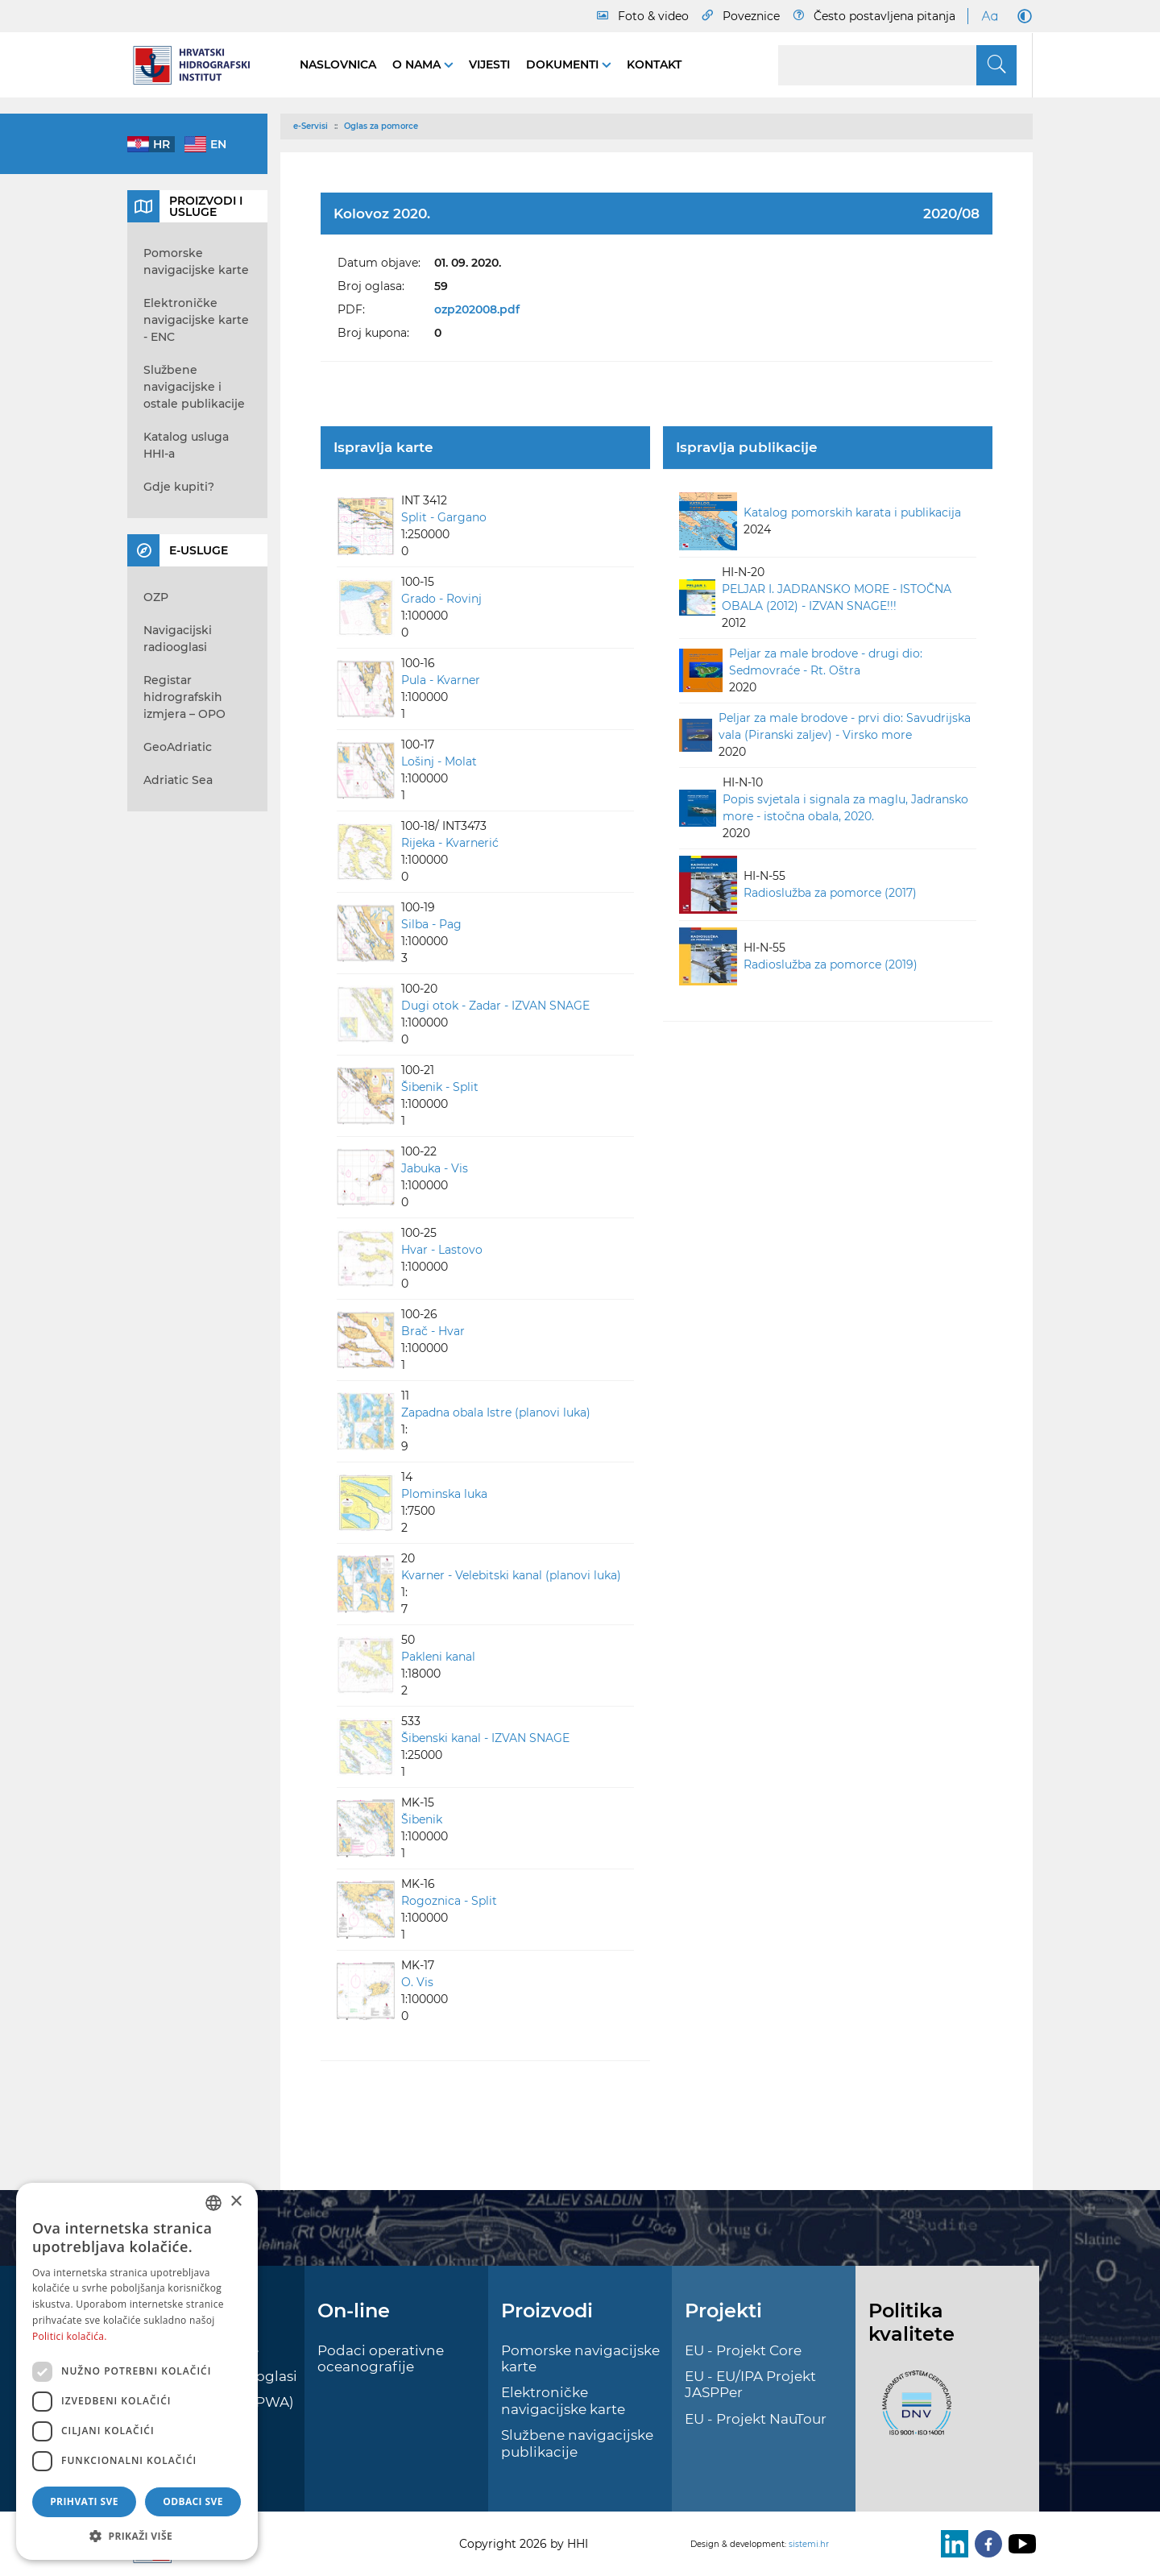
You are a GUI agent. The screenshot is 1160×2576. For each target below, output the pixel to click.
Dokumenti (564, 64)
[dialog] (137, 2371)
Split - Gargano (444, 517)
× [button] (236, 2202)
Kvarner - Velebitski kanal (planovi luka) (511, 1575)
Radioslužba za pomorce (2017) (830, 893)
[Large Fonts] (989, 16)
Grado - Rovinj (441, 598)
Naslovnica (338, 64)
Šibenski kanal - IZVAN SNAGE (485, 1738)
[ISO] (912, 2412)
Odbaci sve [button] (193, 2501)
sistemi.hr (809, 2544)
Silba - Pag (431, 924)
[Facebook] (985, 2544)
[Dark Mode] (1021, 16)
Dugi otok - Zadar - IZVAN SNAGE (495, 1005)
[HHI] (197, 65)
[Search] (897, 65)
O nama (418, 64)
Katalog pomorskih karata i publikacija (852, 512)
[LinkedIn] (951, 2544)
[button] (137, 2536)
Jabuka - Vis (434, 1168)
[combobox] (213, 2203)
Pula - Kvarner (440, 680)
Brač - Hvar (433, 1331)
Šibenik (421, 1819)
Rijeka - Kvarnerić (450, 843)
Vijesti (489, 64)
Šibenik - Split (439, 1087)
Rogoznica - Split (449, 1901)
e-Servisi (310, 126)
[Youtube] (1019, 2544)
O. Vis (417, 1982)
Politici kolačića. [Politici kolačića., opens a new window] (69, 2336)
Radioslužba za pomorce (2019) (831, 964)
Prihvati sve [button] (84, 2501)
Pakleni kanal (438, 1656)
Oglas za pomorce (381, 126)
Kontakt (654, 64)
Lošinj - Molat (439, 761)
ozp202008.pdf (477, 309)
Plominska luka (444, 1494)
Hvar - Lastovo (442, 1249)
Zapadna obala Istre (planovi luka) (495, 1412)
